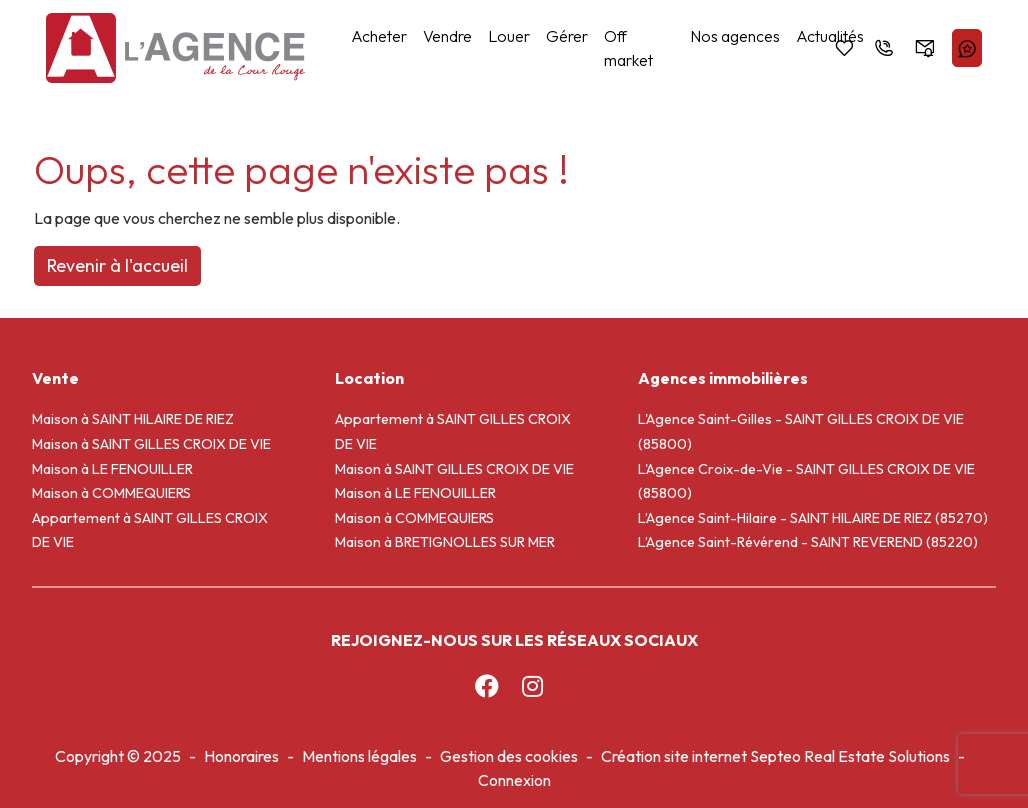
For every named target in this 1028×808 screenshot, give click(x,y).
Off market (628, 48)
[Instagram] (532, 686)
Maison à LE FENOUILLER (112, 469)
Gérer (567, 36)
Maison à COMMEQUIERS (111, 493)
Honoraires (241, 756)
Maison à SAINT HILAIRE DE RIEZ (133, 419)
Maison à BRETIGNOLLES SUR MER (445, 542)
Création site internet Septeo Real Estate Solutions (775, 756)
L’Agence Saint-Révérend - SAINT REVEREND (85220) (808, 542)
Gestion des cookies (509, 756)
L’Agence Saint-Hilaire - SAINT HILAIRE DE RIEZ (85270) (813, 518)
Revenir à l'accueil (117, 265)
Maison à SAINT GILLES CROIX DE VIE (151, 444)
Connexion (514, 780)
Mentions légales (359, 756)
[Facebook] (487, 686)
